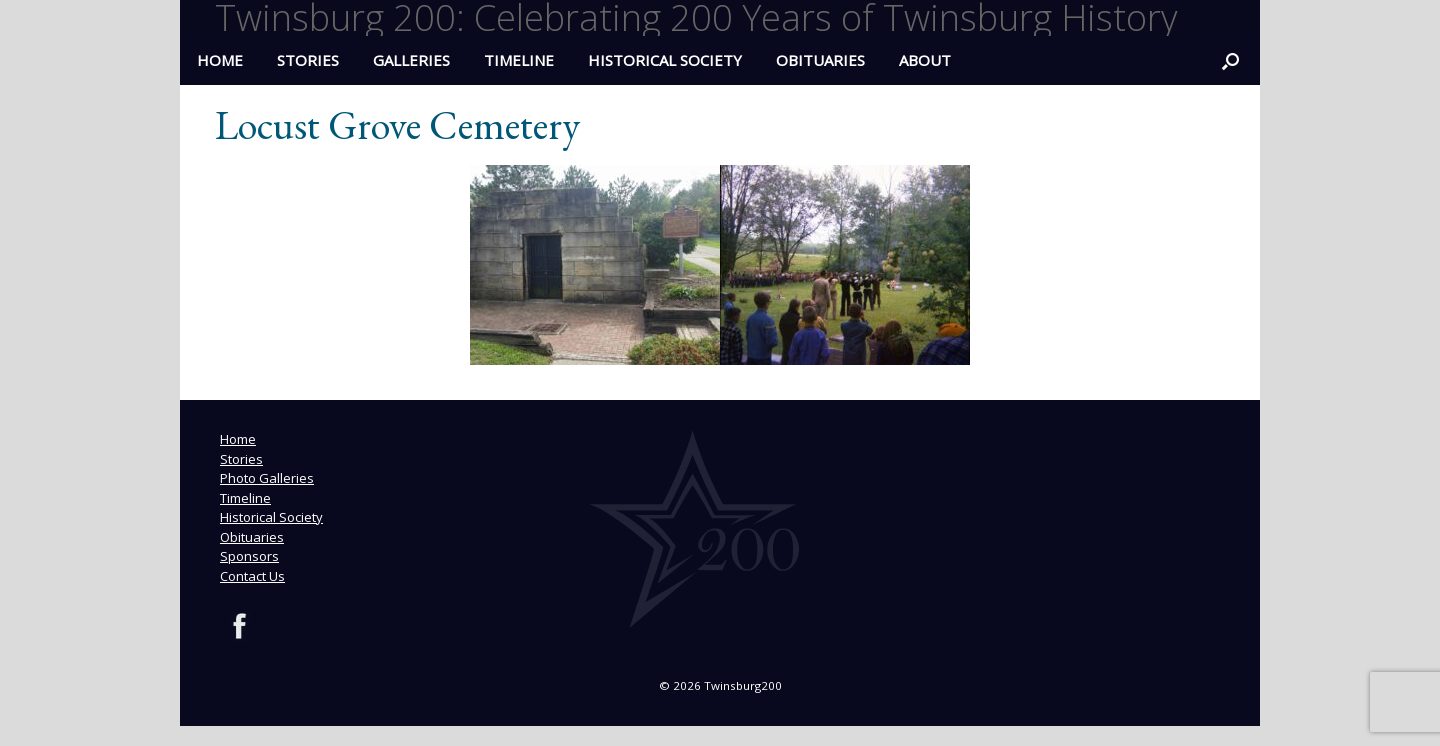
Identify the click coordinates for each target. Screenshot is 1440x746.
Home (238, 439)
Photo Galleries (267, 478)
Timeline (519, 60)
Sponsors (249, 556)
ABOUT (925, 60)
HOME (220, 60)
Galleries (411, 60)
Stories (308, 60)
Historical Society (665, 60)
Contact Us (252, 576)
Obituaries (820, 60)
